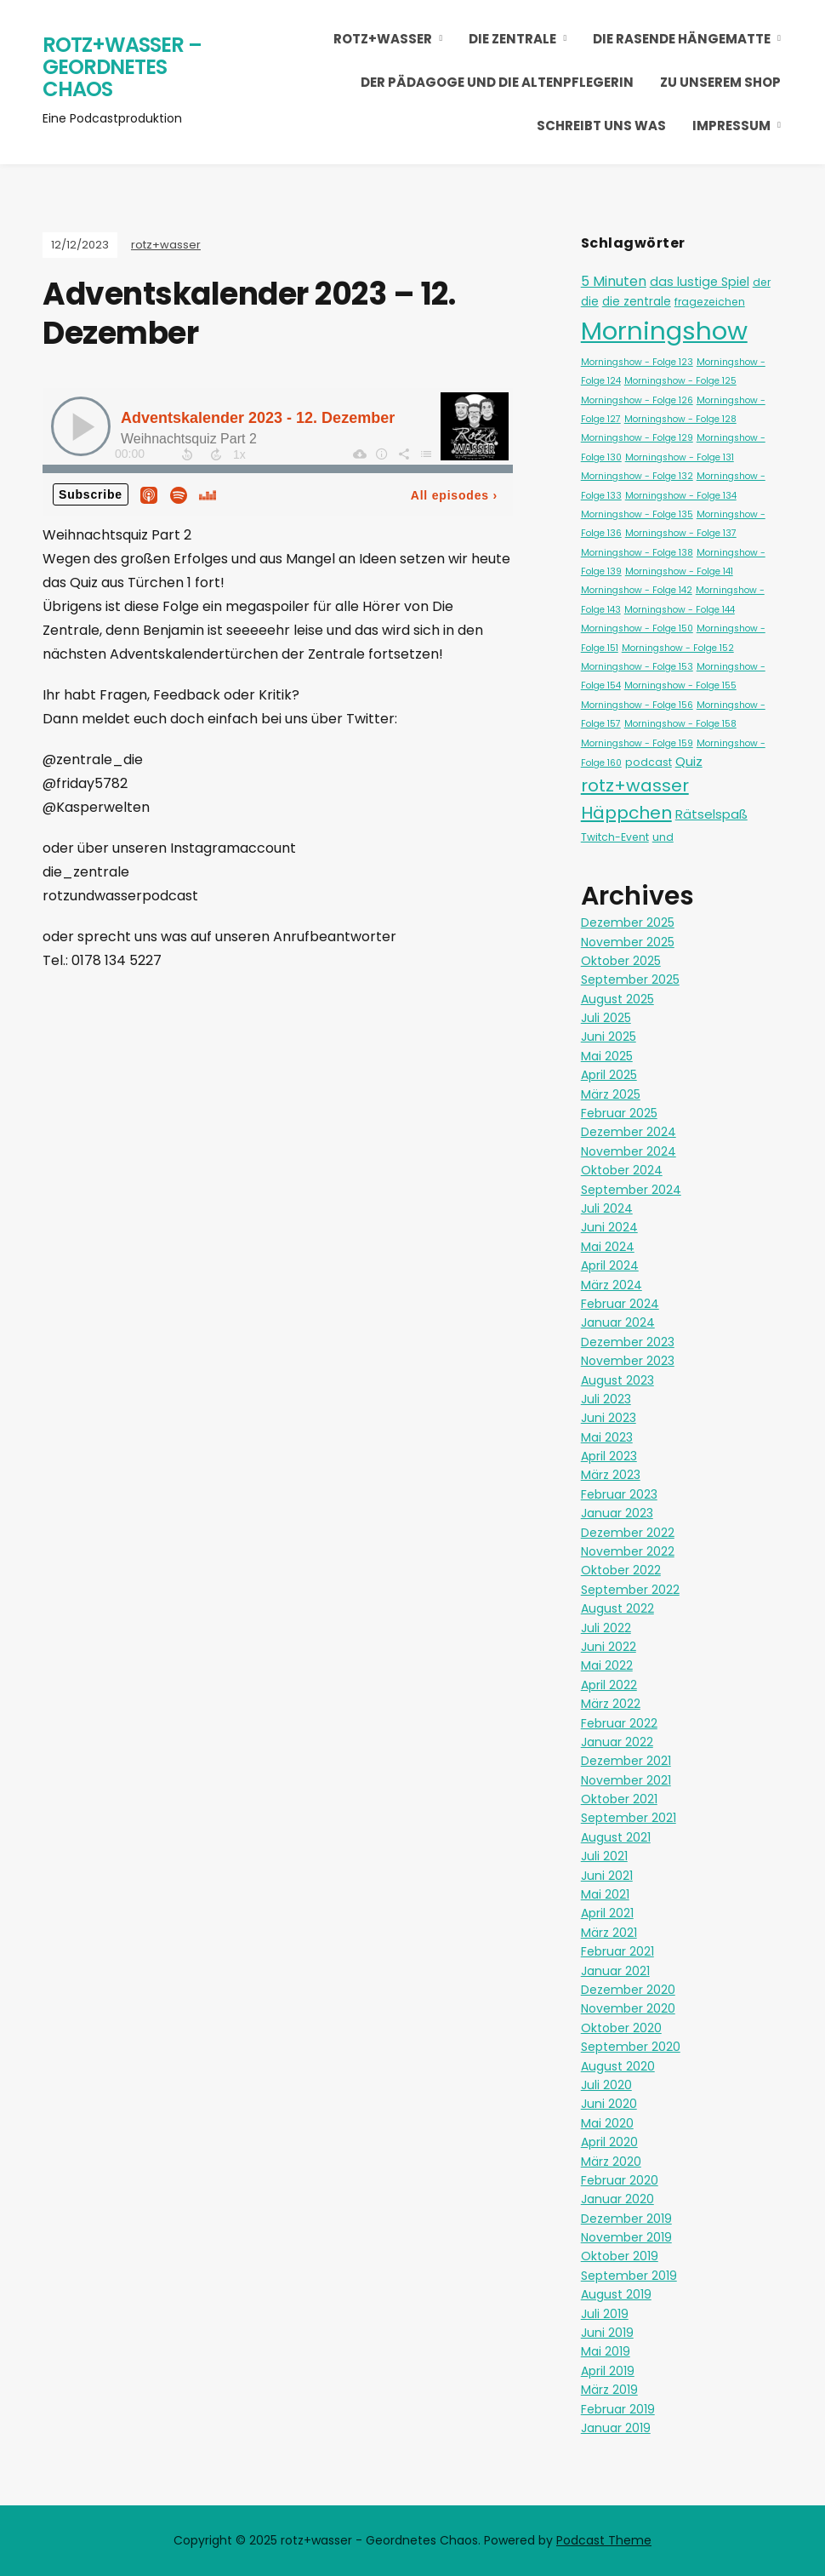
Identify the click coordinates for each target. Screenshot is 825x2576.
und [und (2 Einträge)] (663, 837)
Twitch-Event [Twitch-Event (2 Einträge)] (615, 837)
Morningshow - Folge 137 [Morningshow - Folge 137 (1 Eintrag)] (681, 533)
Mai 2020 (607, 2123)
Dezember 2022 (627, 1532)
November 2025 (627, 942)
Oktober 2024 (622, 1170)
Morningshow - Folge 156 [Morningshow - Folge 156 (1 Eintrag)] (637, 705)
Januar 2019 (616, 2427)
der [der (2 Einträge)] (762, 282)
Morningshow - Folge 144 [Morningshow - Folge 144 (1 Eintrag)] (679, 609)
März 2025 (610, 1094)
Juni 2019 (607, 2332)
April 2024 (610, 1265)
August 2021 (616, 1837)
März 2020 (611, 2161)
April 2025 (609, 1074)
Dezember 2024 (628, 1131)
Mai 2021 (605, 1894)
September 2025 (630, 979)
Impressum (731, 125)
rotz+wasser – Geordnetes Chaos (122, 66)
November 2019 (626, 2237)
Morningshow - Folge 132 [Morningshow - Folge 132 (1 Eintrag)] (637, 476)
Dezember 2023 (627, 1342)
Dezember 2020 (628, 1989)
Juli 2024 (607, 1208)
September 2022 (630, 1589)
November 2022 (627, 1551)
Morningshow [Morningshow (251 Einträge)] (664, 330)
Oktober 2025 (621, 960)
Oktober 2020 (621, 2027)
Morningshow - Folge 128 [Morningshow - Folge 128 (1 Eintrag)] (680, 419)
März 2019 (609, 2389)
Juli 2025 (606, 1017)
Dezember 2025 (627, 922)
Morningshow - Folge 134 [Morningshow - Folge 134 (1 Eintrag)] (681, 495)
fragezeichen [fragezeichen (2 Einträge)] (709, 301)
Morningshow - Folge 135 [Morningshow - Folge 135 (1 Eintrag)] (637, 514)
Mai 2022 (607, 1665)
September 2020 (630, 2046)
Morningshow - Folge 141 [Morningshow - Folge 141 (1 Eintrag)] (679, 571)
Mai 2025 (607, 1056)
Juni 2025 (608, 1036)
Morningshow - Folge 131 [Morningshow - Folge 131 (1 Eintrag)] (679, 457)
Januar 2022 (617, 1742)
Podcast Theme (603, 2540)
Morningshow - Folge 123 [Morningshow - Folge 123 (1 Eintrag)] (637, 362)
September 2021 (628, 1817)
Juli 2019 (605, 2313)
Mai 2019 (605, 2351)
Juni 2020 (609, 2103)
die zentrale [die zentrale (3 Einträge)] (636, 302)
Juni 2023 (608, 1417)
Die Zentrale (512, 39)
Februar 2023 (619, 1494)
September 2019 (629, 2275)
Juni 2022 (608, 1646)
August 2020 (618, 2066)
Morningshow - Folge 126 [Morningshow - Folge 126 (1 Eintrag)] (637, 400)
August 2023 (617, 1380)
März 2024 (611, 1285)
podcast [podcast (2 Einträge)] (648, 762)
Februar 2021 (617, 1951)
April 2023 (609, 1456)
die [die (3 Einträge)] (590, 302)
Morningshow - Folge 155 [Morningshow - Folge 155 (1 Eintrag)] (680, 685)
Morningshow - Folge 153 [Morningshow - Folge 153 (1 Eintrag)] (637, 666)
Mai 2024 (607, 1246)
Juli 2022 (606, 1627)
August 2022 (617, 1608)
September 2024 (631, 1189)
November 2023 (627, 1360)
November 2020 (628, 2008)
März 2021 (609, 1932)
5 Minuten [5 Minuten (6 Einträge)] (613, 281)
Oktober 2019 (619, 2256)
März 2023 (610, 1474)
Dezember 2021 (626, 1760)
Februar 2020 (619, 2180)
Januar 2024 (618, 1322)
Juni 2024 (609, 1227)
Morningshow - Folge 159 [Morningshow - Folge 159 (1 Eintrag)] (637, 743)
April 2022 (609, 1685)
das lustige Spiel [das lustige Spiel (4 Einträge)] (699, 281)
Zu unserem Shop (720, 82)
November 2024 (628, 1151)
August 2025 (617, 999)
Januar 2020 (617, 2199)
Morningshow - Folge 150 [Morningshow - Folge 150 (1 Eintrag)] (637, 628)
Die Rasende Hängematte (682, 39)
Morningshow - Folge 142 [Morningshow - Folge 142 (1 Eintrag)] (636, 590)
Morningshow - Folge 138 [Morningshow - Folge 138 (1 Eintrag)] (637, 552)
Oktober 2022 (621, 1570)
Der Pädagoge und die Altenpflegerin (497, 82)
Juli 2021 (604, 1856)
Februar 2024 (620, 1303)
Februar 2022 (619, 1723)
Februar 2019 (618, 2409)
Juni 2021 (607, 1875)
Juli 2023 (606, 1399)
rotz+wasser (382, 39)
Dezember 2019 (626, 2218)
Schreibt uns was (601, 125)
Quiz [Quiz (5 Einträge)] (689, 761)
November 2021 (626, 1780)
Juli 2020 (606, 2084)
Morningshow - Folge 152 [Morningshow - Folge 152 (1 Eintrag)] (678, 648)
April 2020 (609, 2141)
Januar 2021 (615, 1970)
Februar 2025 (619, 1113)
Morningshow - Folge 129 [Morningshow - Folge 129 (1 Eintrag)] (637, 437)
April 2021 (607, 1913)
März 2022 (610, 1703)
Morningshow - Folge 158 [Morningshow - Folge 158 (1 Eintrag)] (680, 723)
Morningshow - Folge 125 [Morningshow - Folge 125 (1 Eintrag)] (680, 380)
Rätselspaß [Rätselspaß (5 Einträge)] (711, 814)
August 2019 (616, 2294)
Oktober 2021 (619, 1799)
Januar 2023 (617, 1513)
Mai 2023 (607, 1437)
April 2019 (607, 2370)
